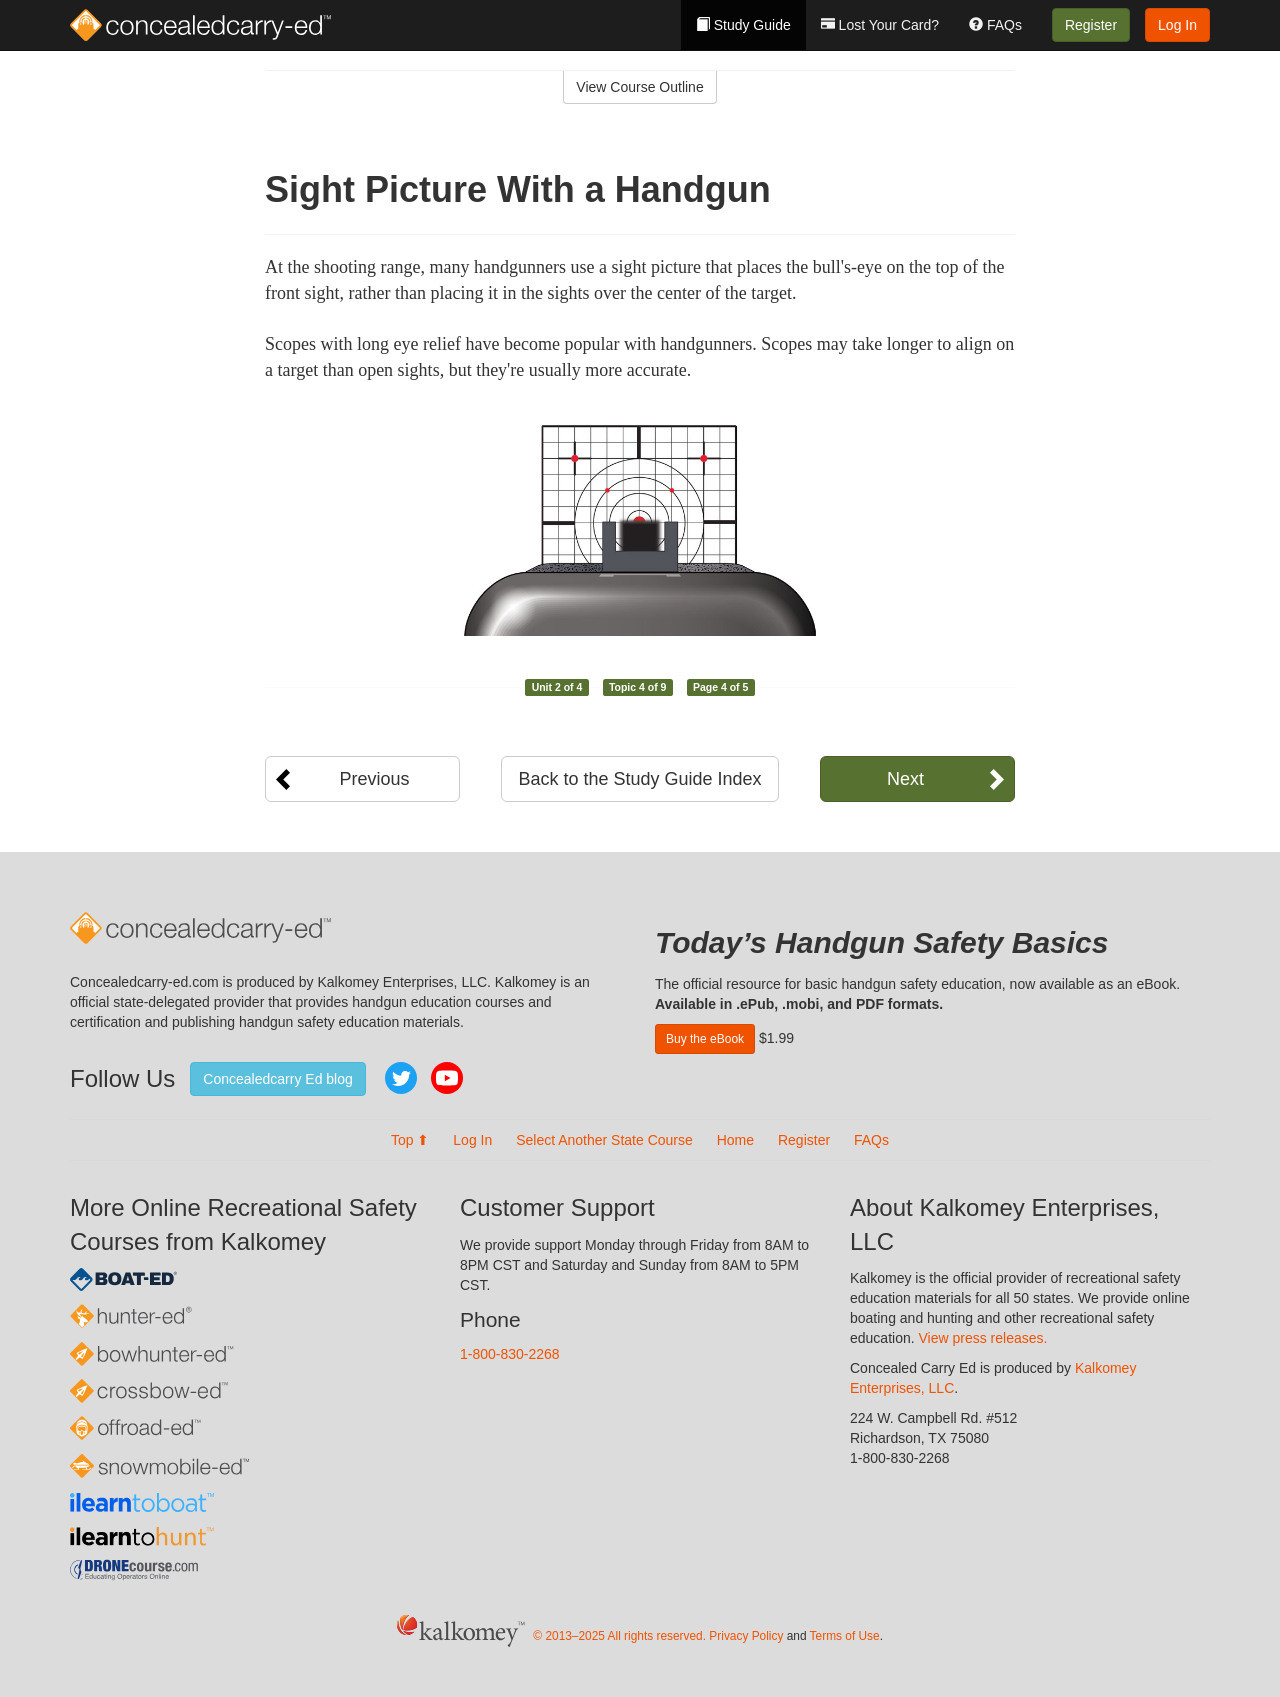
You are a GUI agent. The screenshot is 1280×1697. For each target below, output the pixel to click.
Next (905, 779)
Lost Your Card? (880, 25)
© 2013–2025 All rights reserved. (619, 1636)
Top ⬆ (410, 1140)
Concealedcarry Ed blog (277, 1079)
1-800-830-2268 (510, 1354)
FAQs (995, 25)
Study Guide (743, 25)
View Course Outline (639, 87)
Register (1091, 25)
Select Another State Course (604, 1140)
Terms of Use (845, 1636)
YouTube (447, 1078)
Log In (1177, 25)
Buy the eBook (705, 1039)
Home (735, 1140)
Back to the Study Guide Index (639, 779)
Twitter (401, 1078)
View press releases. (983, 1338)
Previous (374, 779)
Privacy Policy (746, 1636)
